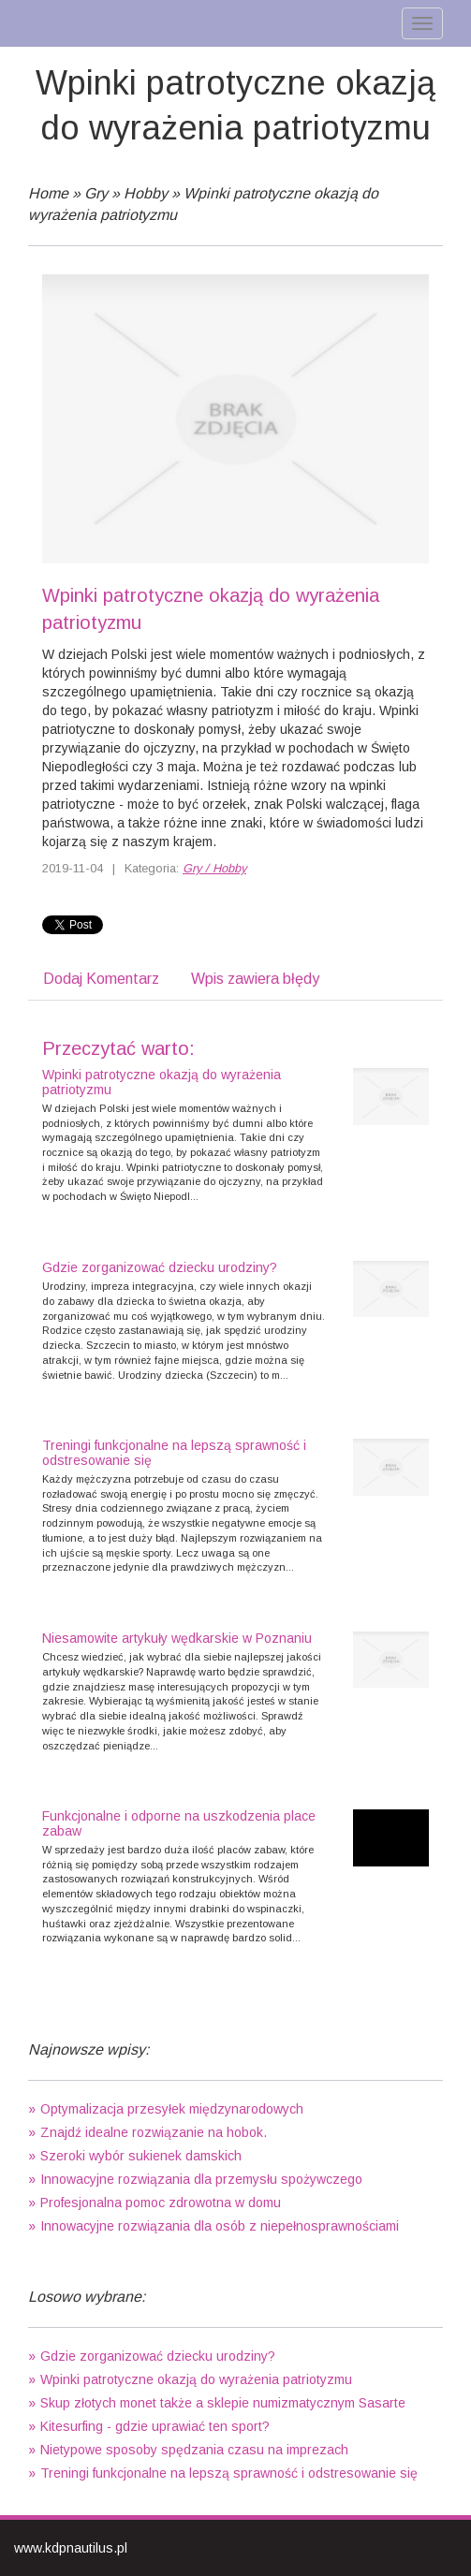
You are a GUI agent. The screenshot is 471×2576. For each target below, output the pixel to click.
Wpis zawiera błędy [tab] (255, 979)
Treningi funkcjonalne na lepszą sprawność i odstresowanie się (174, 1452)
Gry (96, 193)
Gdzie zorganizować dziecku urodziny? (159, 1267)
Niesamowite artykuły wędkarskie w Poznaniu (177, 1638)
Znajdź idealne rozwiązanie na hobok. (153, 2132)
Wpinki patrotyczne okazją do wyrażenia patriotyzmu (161, 1081)
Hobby (146, 193)
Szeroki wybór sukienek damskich (141, 2155)
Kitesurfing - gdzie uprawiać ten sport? (155, 2426)
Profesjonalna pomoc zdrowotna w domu (160, 2202)
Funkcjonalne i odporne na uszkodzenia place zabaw (179, 1822)
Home (48, 193)
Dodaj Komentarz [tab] (101, 979)
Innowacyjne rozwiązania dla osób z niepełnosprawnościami (219, 2225)
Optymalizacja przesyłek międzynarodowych (171, 2108)
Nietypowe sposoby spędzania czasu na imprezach (194, 2449)
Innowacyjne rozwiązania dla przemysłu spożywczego (201, 2179)
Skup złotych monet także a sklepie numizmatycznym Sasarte (222, 2402)
